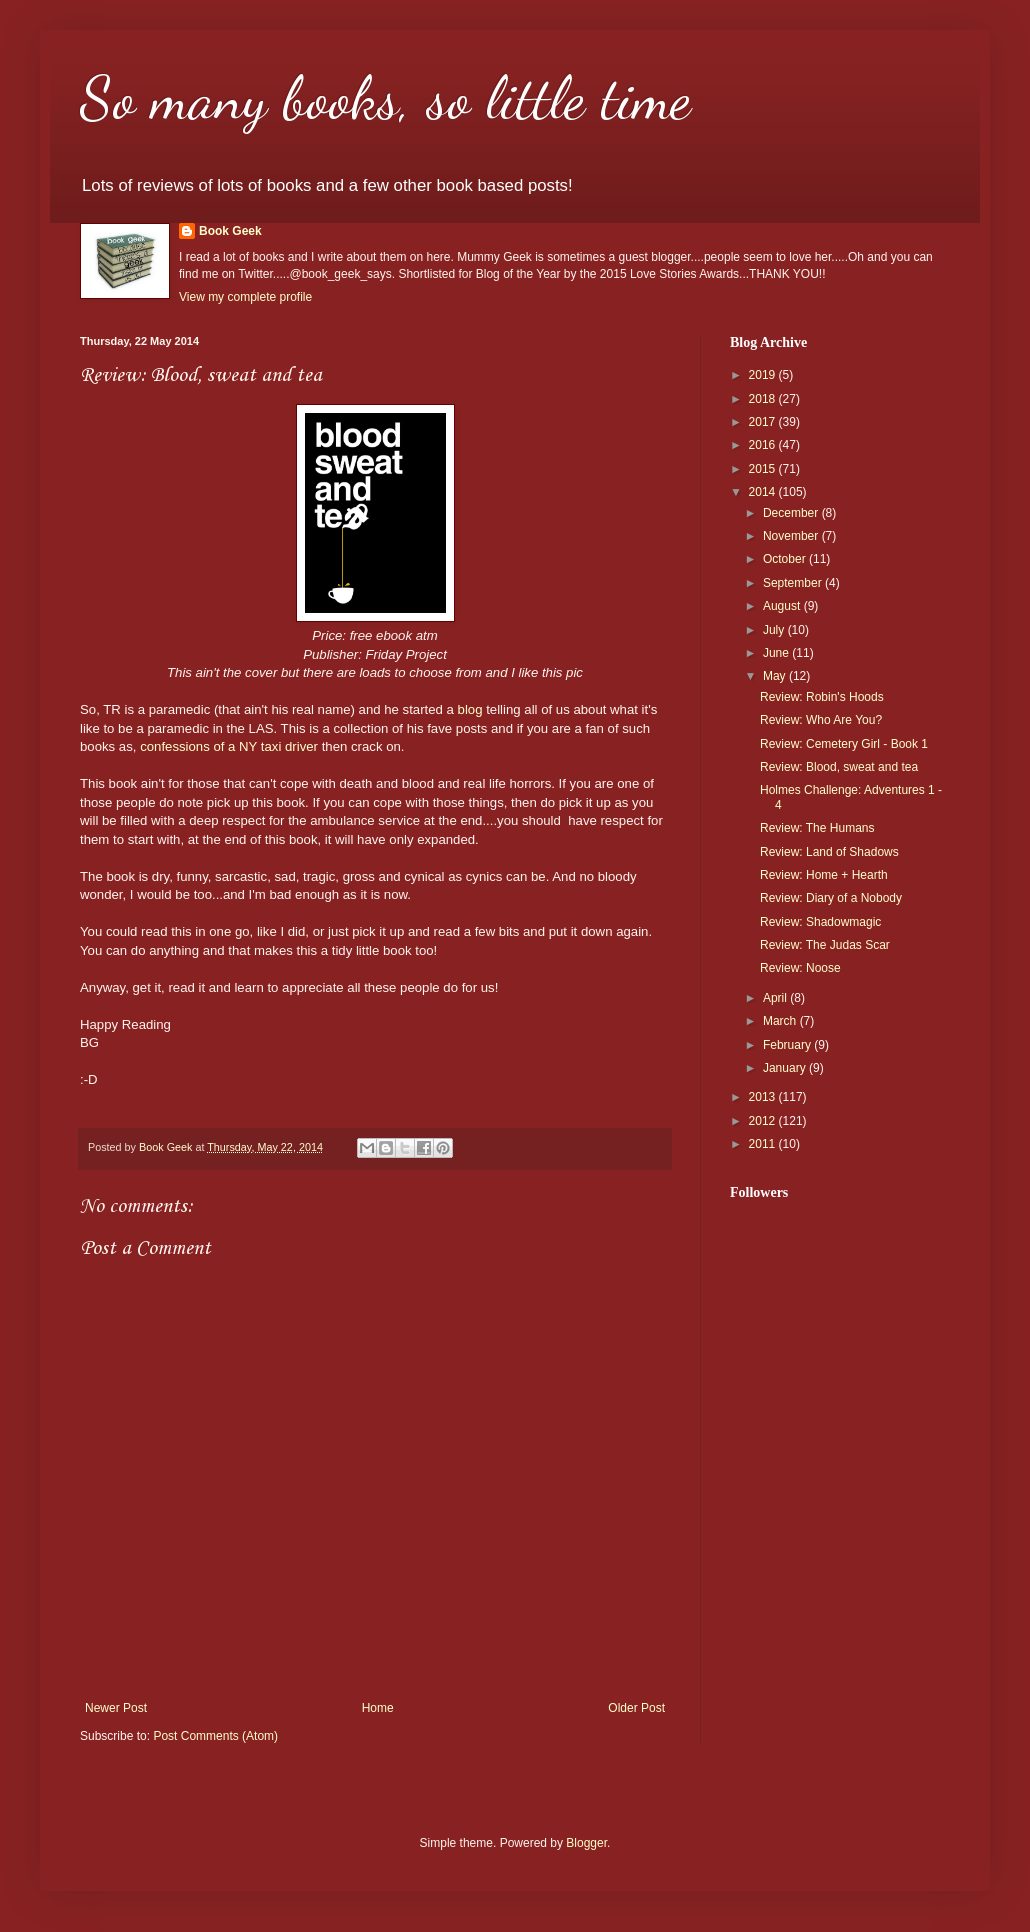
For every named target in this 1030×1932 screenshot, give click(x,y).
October (786, 559)
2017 (764, 422)
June (777, 653)
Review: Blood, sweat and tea (839, 767)
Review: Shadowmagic (820, 922)
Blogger (586, 1843)
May (776, 676)
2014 (764, 492)
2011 (764, 1144)
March (781, 1021)
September (794, 583)
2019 (764, 375)
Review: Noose (800, 968)
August (783, 606)
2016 (764, 445)
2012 (764, 1121)
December (792, 513)
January (786, 1068)
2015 (764, 469)
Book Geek (230, 231)
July (775, 630)
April (776, 998)
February (788, 1045)
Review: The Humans (817, 828)
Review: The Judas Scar (825, 945)
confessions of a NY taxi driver (231, 746)
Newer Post (116, 1708)
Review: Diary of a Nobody (831, 898)
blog (470, 709)
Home (378, 1708)
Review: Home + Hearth (824, 875)
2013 (764, 1097)
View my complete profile (245, 297)
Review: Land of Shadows (829, 852)
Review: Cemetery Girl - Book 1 (844, 744)
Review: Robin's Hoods (822, 697)
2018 (764, 399)
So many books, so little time (385, 98)
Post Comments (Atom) (215, 1736)
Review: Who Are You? (821, 720)
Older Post (636, 1708)
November (792, 536)
